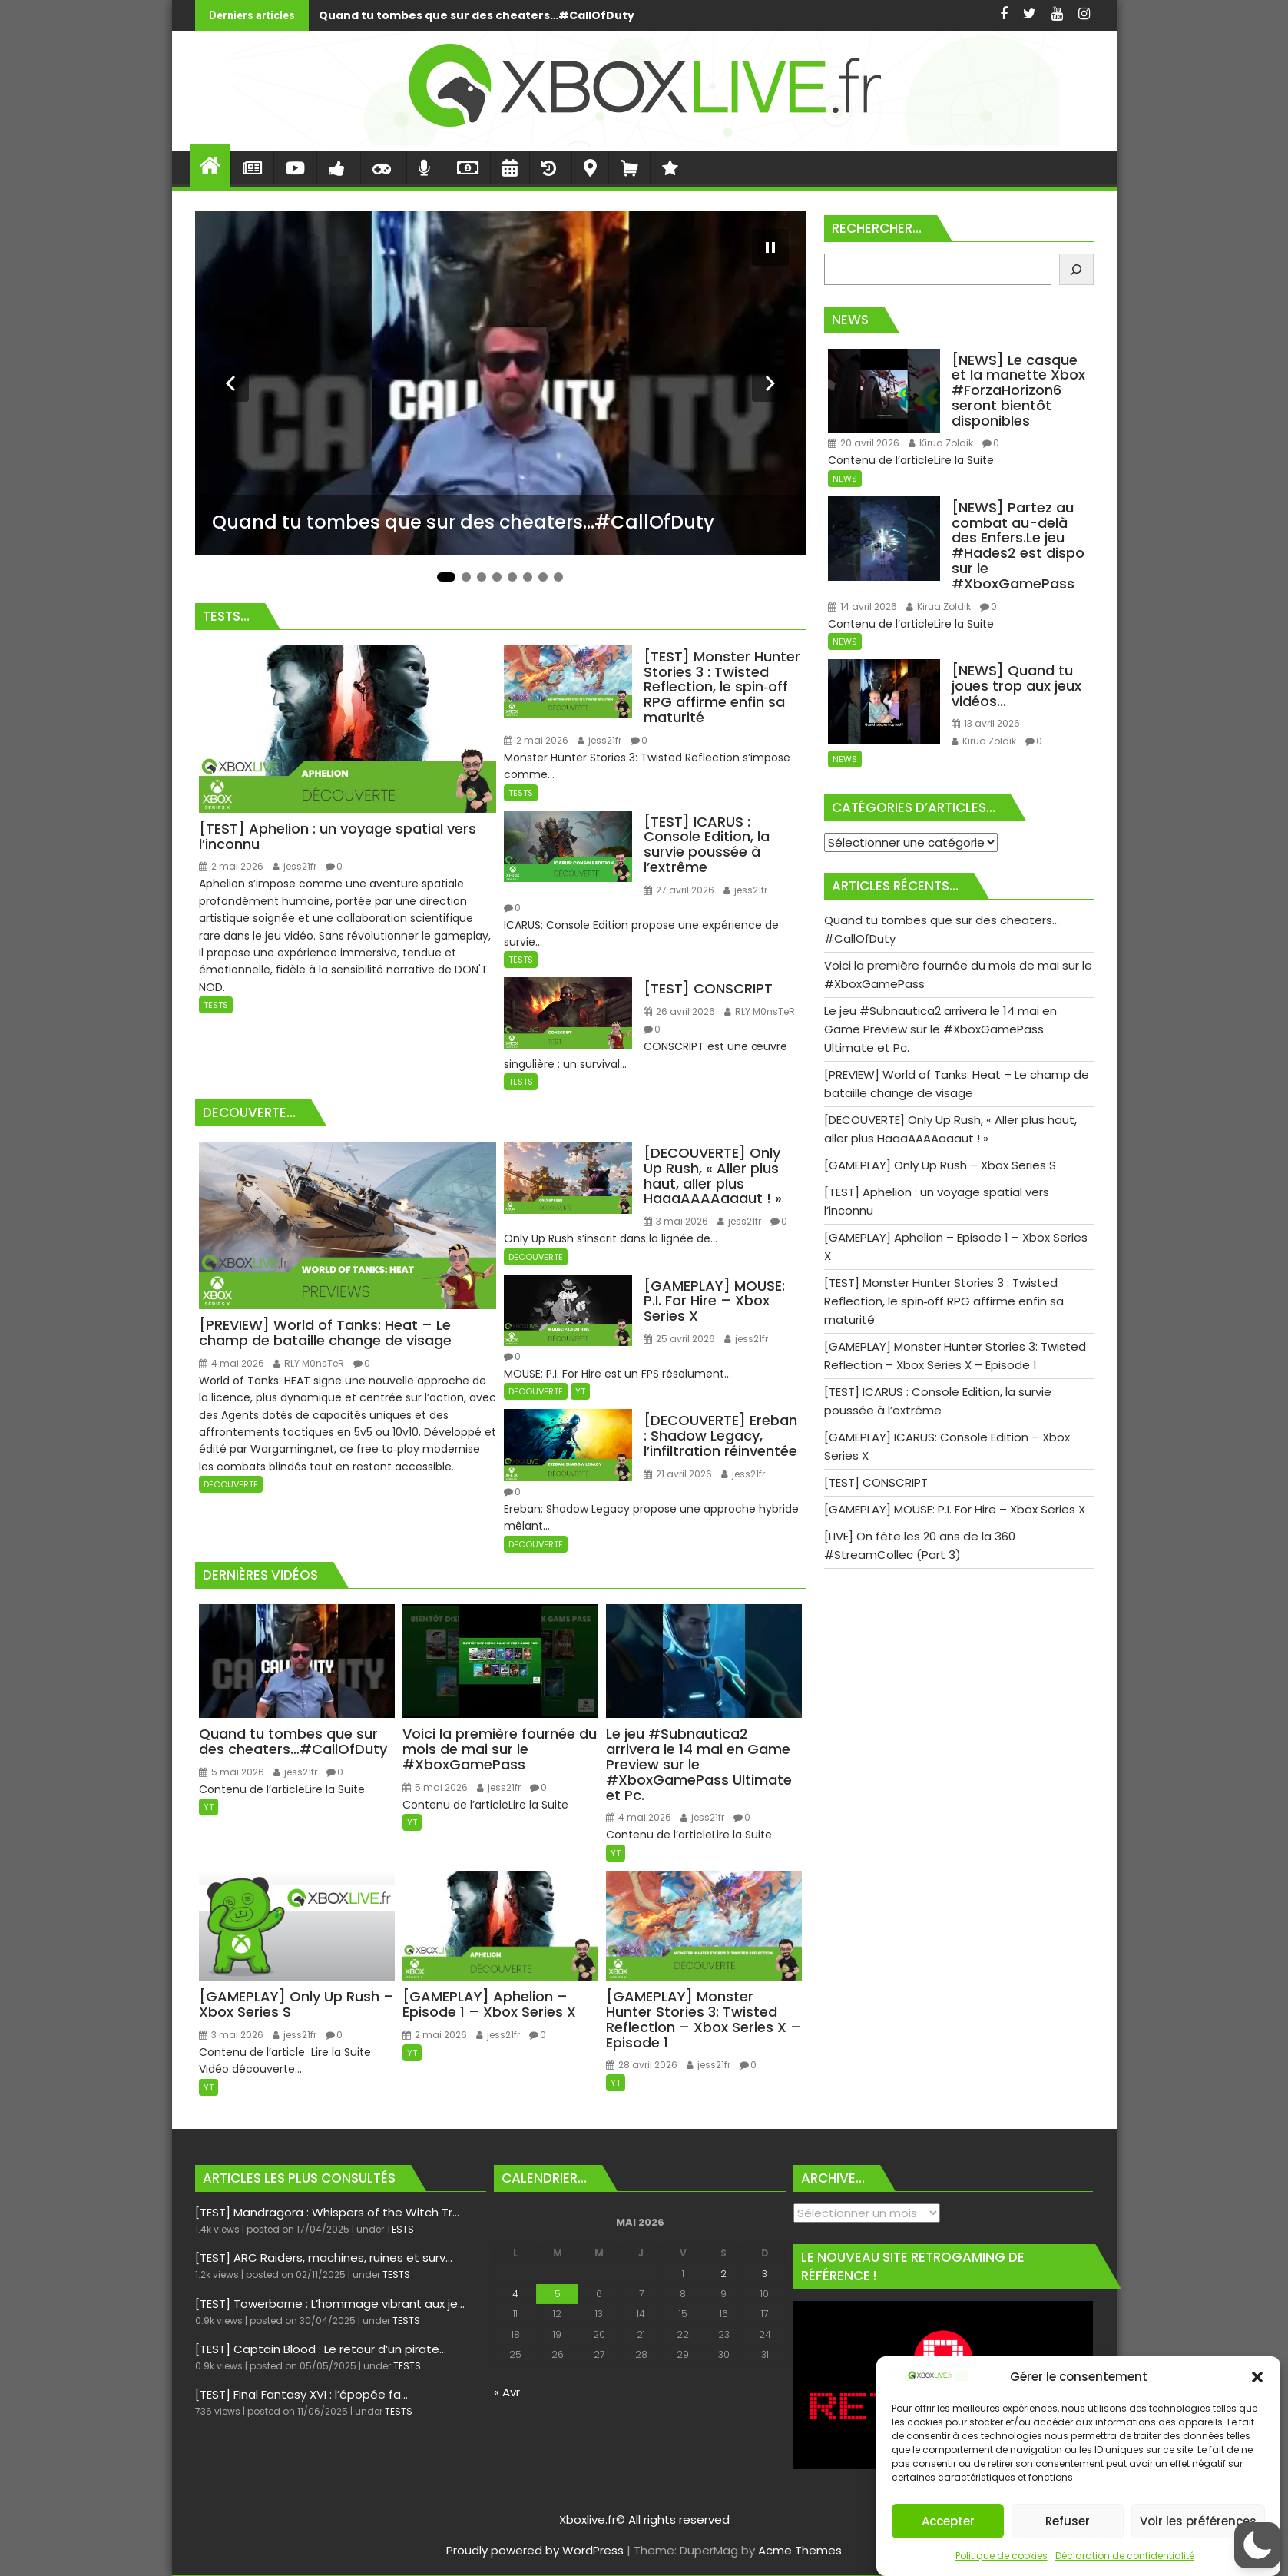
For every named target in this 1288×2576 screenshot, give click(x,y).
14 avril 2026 (862, 606)
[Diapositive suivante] (770, 383)
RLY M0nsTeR (759, 1011)
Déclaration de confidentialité (1124, 2555)
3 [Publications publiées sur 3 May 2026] (764, 2273)
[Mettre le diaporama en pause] (770, 247)
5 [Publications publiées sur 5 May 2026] (558, 2293)
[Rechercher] (1076, 269)
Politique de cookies (1001, 2555)
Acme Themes (800, 2550)
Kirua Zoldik (941, 442)
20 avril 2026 (863, 442)
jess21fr (294, 866)
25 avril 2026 (679, 1338)
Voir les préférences (1198, 2521)
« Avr (507, 2392)
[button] (1257, 2377)
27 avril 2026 (679, 890)
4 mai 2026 (231, 1363)
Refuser (1067, 2521)
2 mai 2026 (231, 866)
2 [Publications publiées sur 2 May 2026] (723, 2273)
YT (580, 1391)
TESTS (216, 1005)
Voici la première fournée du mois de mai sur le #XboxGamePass (890, 15)
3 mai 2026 (676, 1221)
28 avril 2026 (641, 2064)
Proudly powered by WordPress (535, 2550)
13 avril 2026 (986, 723)
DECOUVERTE (231, 1484)
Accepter (948, 2521)
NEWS (845, 478)
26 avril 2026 (679, 1011)
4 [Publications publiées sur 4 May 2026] (515, 2293)
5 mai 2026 (231, 1772)
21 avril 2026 (678, 1473)
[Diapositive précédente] (230, 383)
